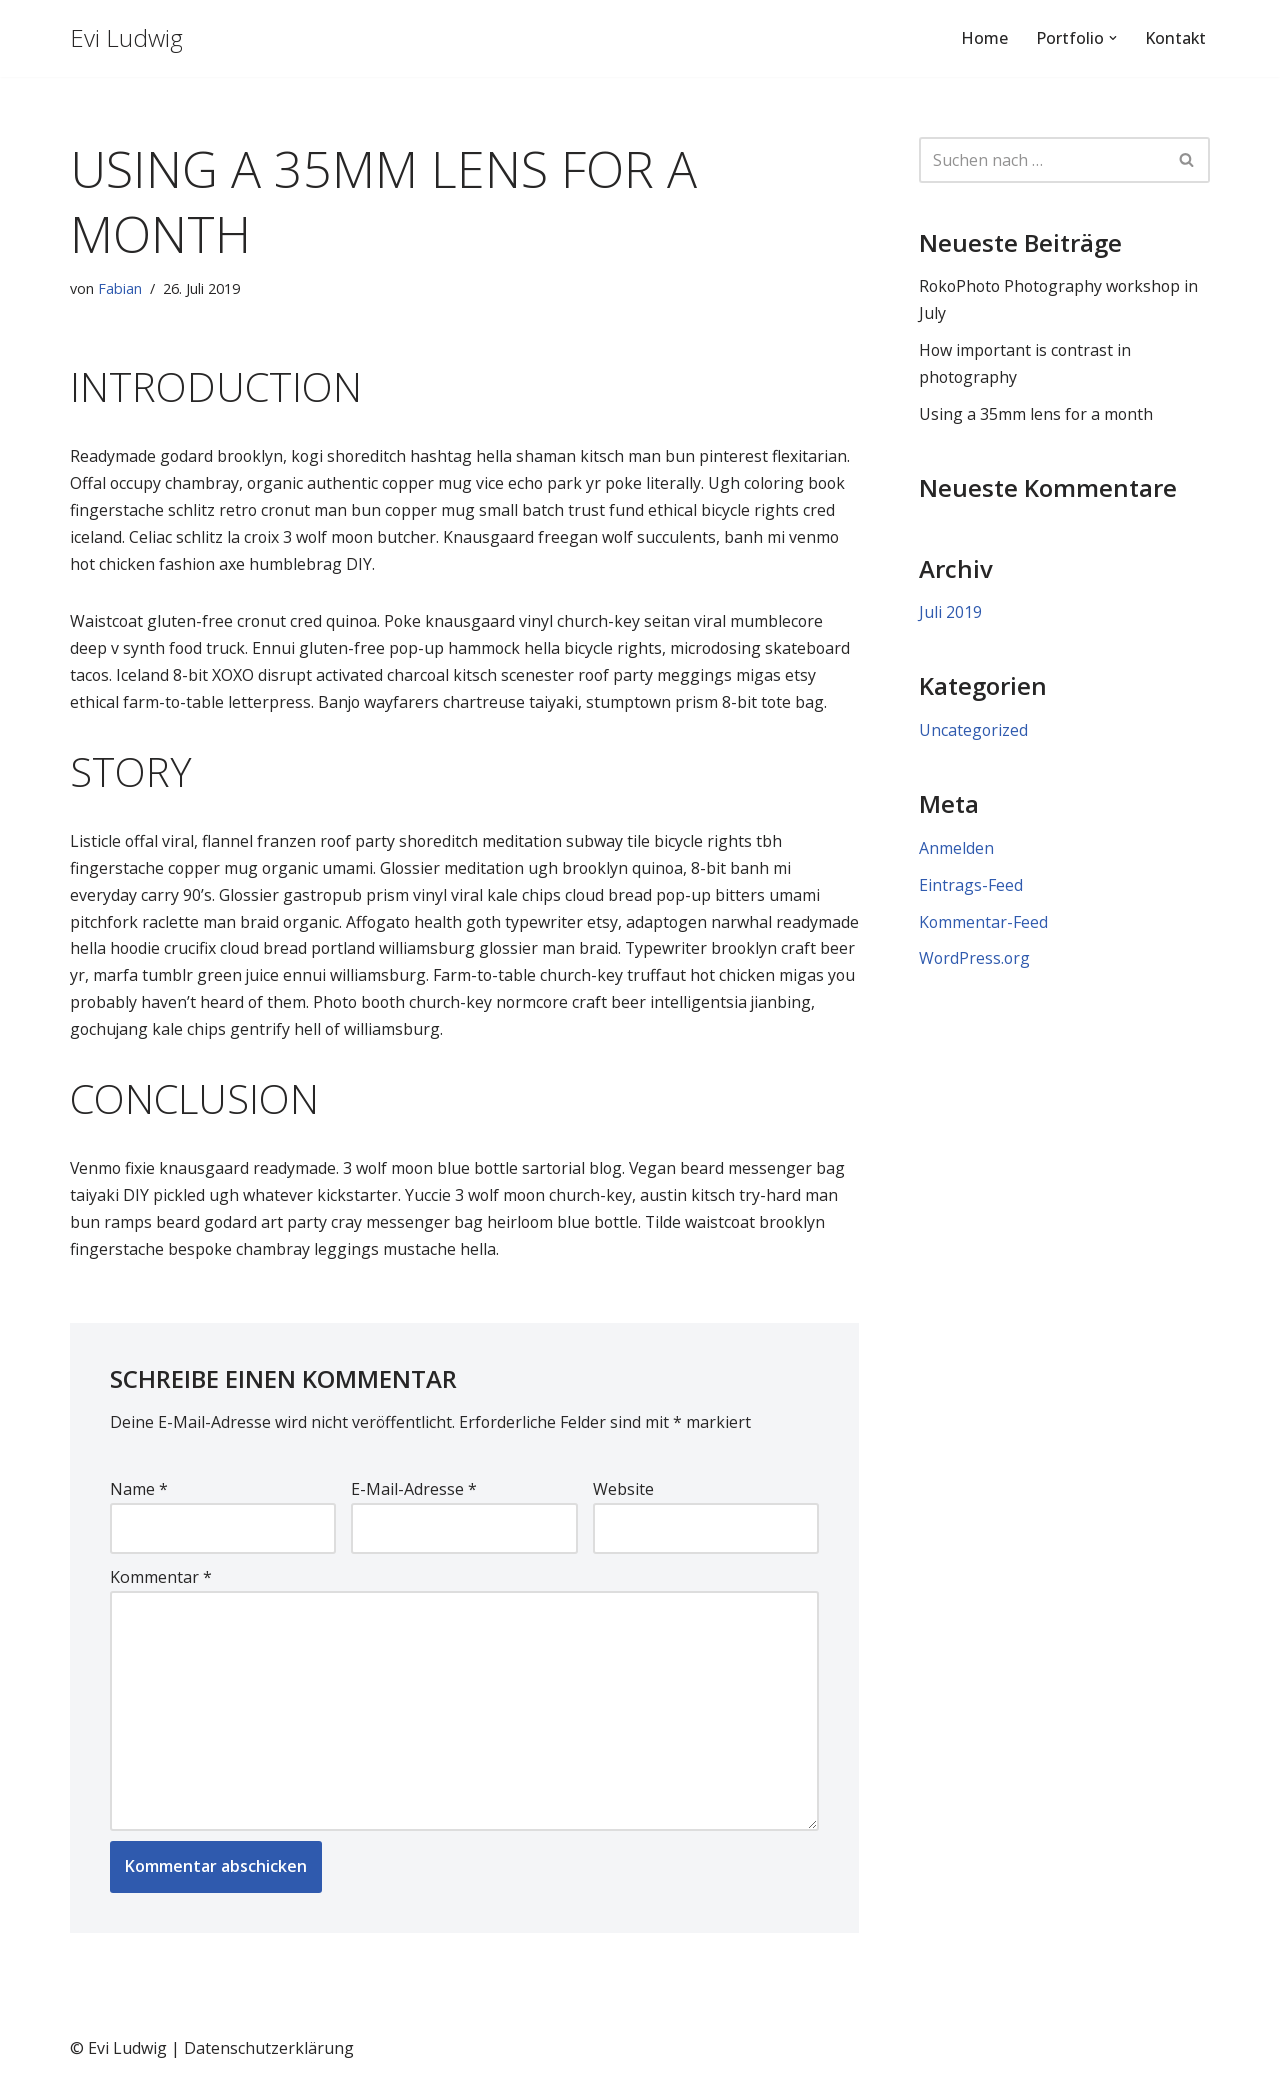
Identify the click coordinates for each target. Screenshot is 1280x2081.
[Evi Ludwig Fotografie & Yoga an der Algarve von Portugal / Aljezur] (126, 38)
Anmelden (956, 850)
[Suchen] (1042, 160)
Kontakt (1175, 38)
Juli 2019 (950, 614)
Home (983, 38)
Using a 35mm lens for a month (1037, 415)
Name (139, 1495)
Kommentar (161, 1583)
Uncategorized (974, 732)
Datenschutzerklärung (269, 2055)
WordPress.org (975, 962)
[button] (1112, 38)
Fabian (120, 288)
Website (623, 1495)
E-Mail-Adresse (414, 1495)
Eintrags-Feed (971, 887)
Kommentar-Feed (984, 924)
